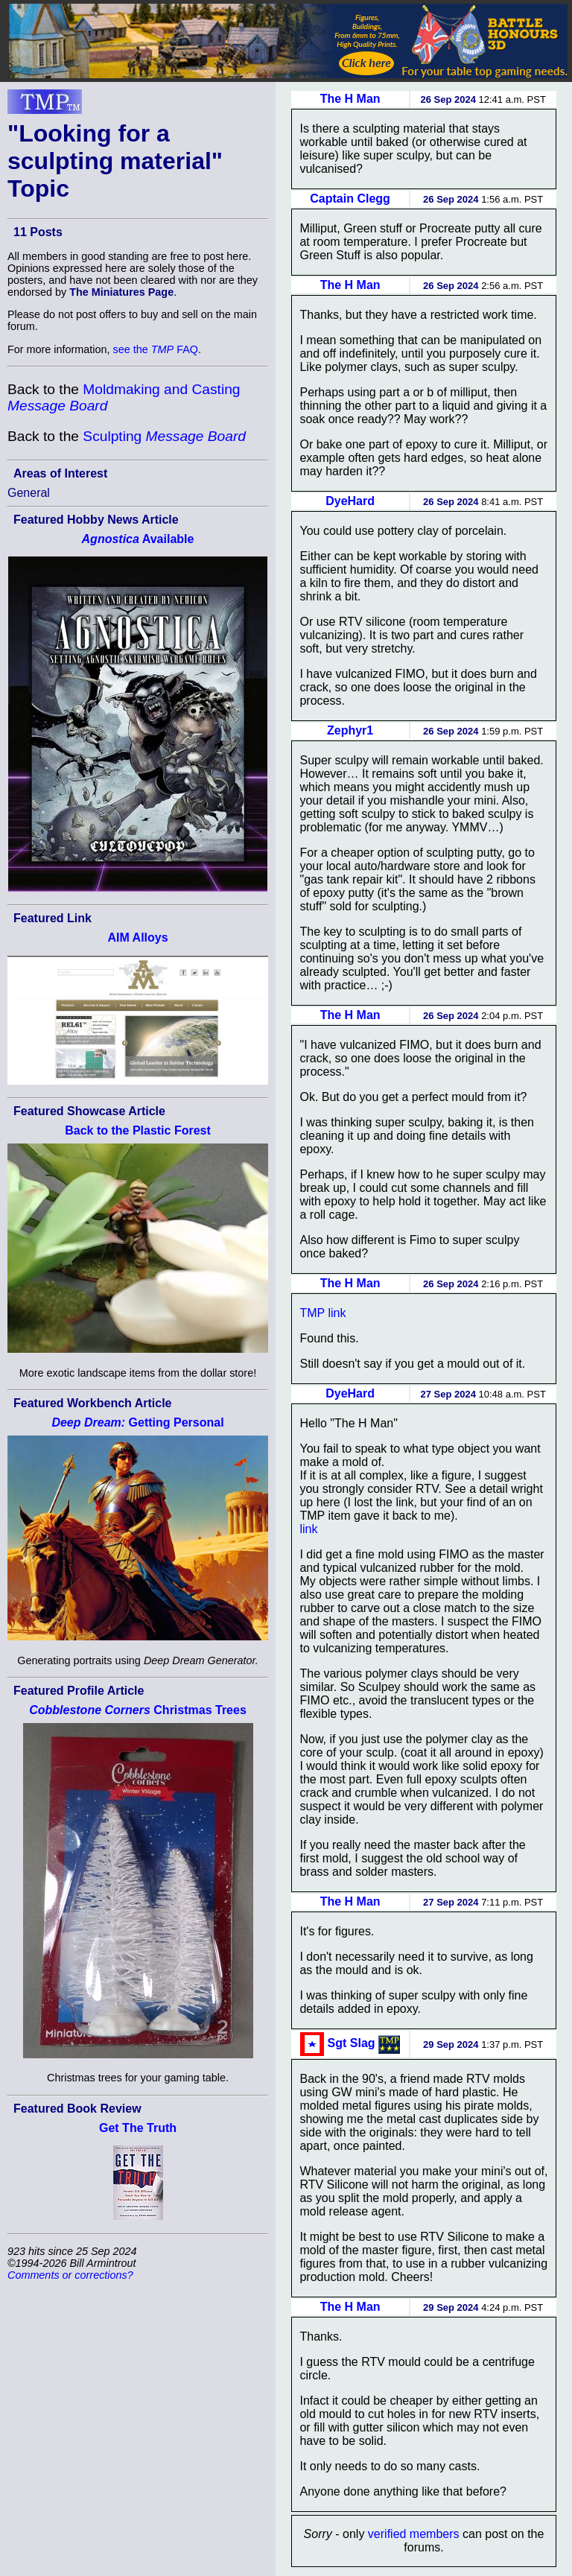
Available (138, 539)
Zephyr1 (350, 730)
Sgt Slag (351, 2043)
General (28, 492)
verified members (414, 2534)
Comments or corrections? (70, 2275)
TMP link (322, 1313)
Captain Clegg (350, 198)
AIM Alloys (137, 937)
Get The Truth (138, 2128)
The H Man (350, 98)
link (308, 1529)
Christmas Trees (138, 1710)
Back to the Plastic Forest (138, 1130)
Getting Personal (137, 1422)
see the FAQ (155, 349)
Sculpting (164, 436)
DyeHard (350, 501)
